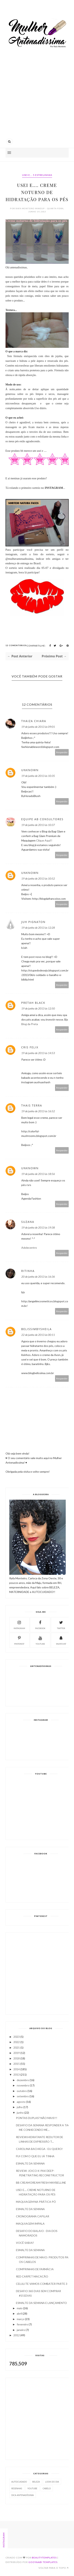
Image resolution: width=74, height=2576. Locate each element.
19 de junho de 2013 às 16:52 (38, 1111)
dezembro (23, 2080)
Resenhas (16, 2488)
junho (20, 2112)
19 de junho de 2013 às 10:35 (38, 775)
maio (19, 2308)
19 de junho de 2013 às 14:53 (38, 1053)
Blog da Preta (29, 1024)
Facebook (40, 1624)
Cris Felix (29, 1047)
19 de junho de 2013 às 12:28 (38, 927)
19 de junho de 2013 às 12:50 (38, 1008)
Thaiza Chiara (33, 721)
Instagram (19, 1624)
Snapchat (61, 1640)
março (20, 2319)
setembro (23, 2096)
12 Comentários (16, 645)
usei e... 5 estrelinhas (37, 175)
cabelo (47, 2488)
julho (20, 2107)
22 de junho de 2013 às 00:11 (38, 1334)
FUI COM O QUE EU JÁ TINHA (35, 2156)
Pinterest (19, 1640)
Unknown (30, 770)
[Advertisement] (37, 99)
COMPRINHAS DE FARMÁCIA (35, 2269)
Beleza (36, 2481)
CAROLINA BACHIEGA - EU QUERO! (39, 2149)
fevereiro (22, 2324)
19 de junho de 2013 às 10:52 (38, 878)
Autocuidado (19, 2481)
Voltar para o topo (53, 2567)
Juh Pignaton (33, 922)
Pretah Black (33, 1003)
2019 (16, 2052)
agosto (21, 2101)
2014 (16, 2069)
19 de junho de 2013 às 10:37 (38, 825)
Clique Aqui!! (44, 840)
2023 (16, 2036)
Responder (62, 752)
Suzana (27, 1222)
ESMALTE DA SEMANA (30, 2163)
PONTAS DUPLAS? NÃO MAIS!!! (36, 2118)
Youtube (40, 1640)
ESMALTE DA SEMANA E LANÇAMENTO (41, 2302)
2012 (16, 2335)
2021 (16, 2047)
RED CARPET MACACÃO (32, 2276)
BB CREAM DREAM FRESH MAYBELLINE (41, 2182)
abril (19, 2313)
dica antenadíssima (22, 2495)
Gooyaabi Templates (42, 2562)
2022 (16, 2042)
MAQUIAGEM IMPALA (30, 2223)
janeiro (21, 2330)
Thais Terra (31, 1105)
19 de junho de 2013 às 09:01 (38, 726)
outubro (22, 2091)
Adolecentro (29, 1247)
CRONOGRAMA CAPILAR (32, 2216)
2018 (16, 2058)
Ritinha (28, 1271)
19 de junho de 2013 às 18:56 (38, 1174)
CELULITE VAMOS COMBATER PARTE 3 (41, 2283)
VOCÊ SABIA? (25, 2242)
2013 (16, 2074)
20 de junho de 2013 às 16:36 (38, 1276)
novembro (23, 2085)
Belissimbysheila (36, 1329)
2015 (16, 2063)
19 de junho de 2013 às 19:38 (38, 1227)
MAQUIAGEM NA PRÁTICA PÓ (36, 2201)
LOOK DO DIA (52, 2481)
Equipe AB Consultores (42, 819)
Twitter (61, 1624)
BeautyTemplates (44, 2557)
